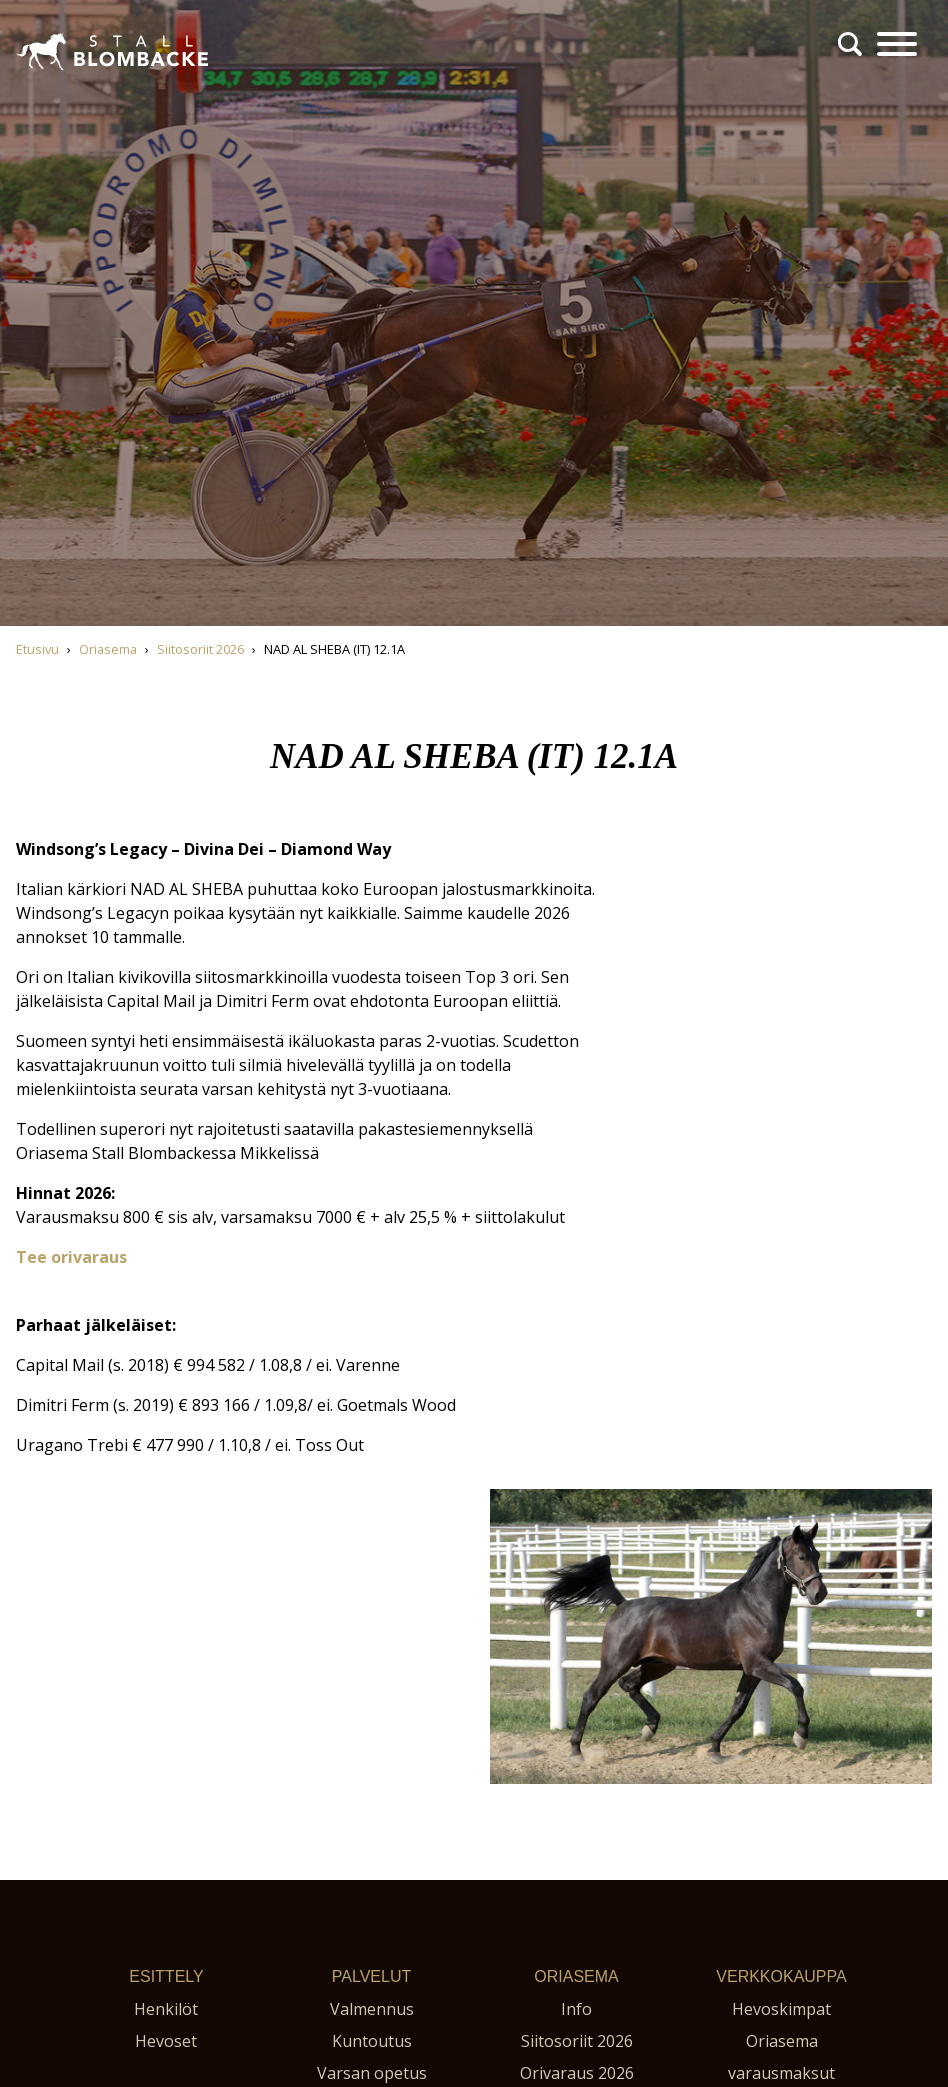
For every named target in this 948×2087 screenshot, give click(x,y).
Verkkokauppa (781, 1976)
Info (576, 2009)
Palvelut (371, 1976)
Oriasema (576, 1976)
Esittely (166, 1976)
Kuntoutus (372, 2041)
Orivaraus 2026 (577, 2073)
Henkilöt (166, 2009)
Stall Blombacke (75, 79)
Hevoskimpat (781, 2009)
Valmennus (372, 2009)
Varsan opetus (372, 2073)
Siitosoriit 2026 (577, 2041)
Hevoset (166, 2041)
